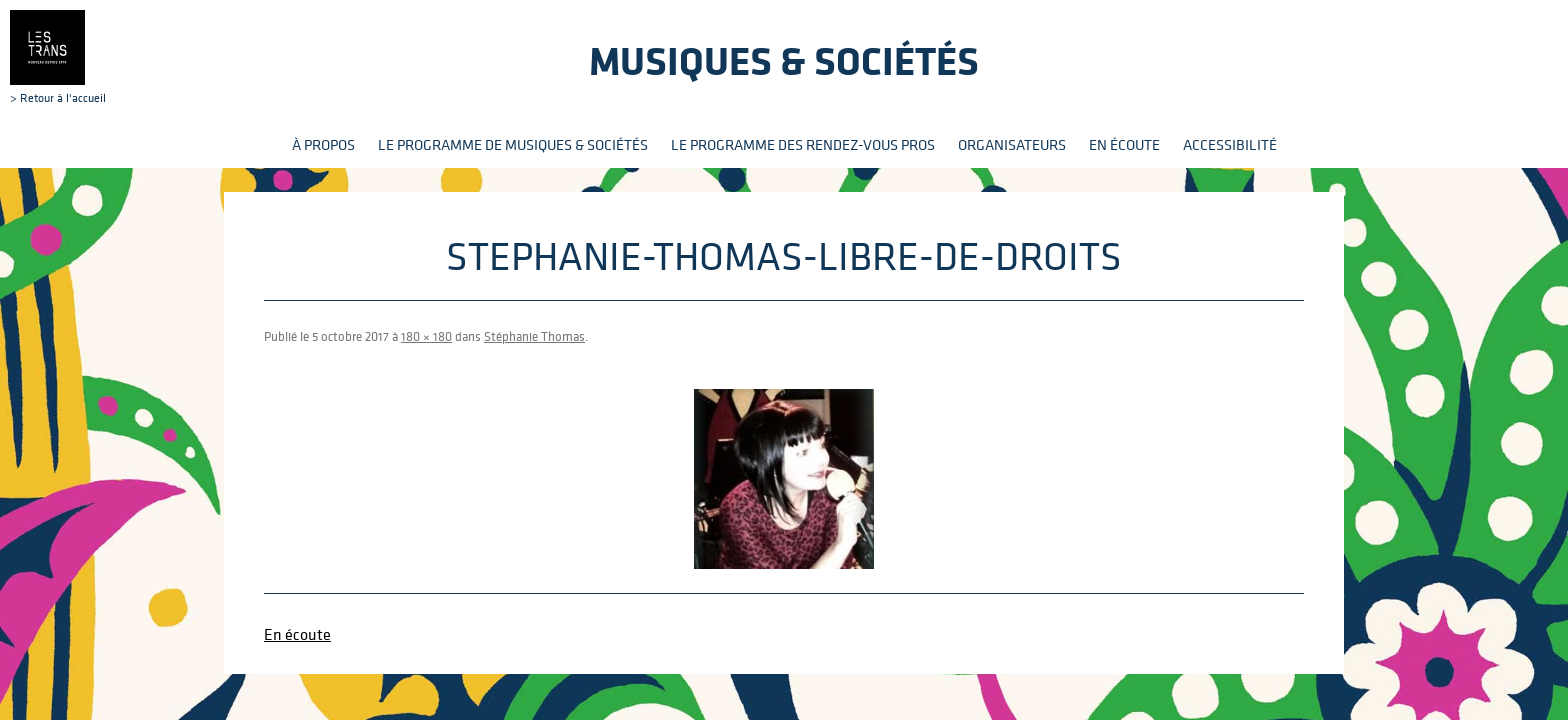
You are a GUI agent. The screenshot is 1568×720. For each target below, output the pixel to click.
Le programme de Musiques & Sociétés (513, 144)
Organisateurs (1012, 144)
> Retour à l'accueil (58, 57)
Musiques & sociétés (784, 60)
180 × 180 (426, 336)
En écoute (1124, 144)
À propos (323, 144)
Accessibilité (1230, 144)
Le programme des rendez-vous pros (803, 144)
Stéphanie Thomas (534, 336)
